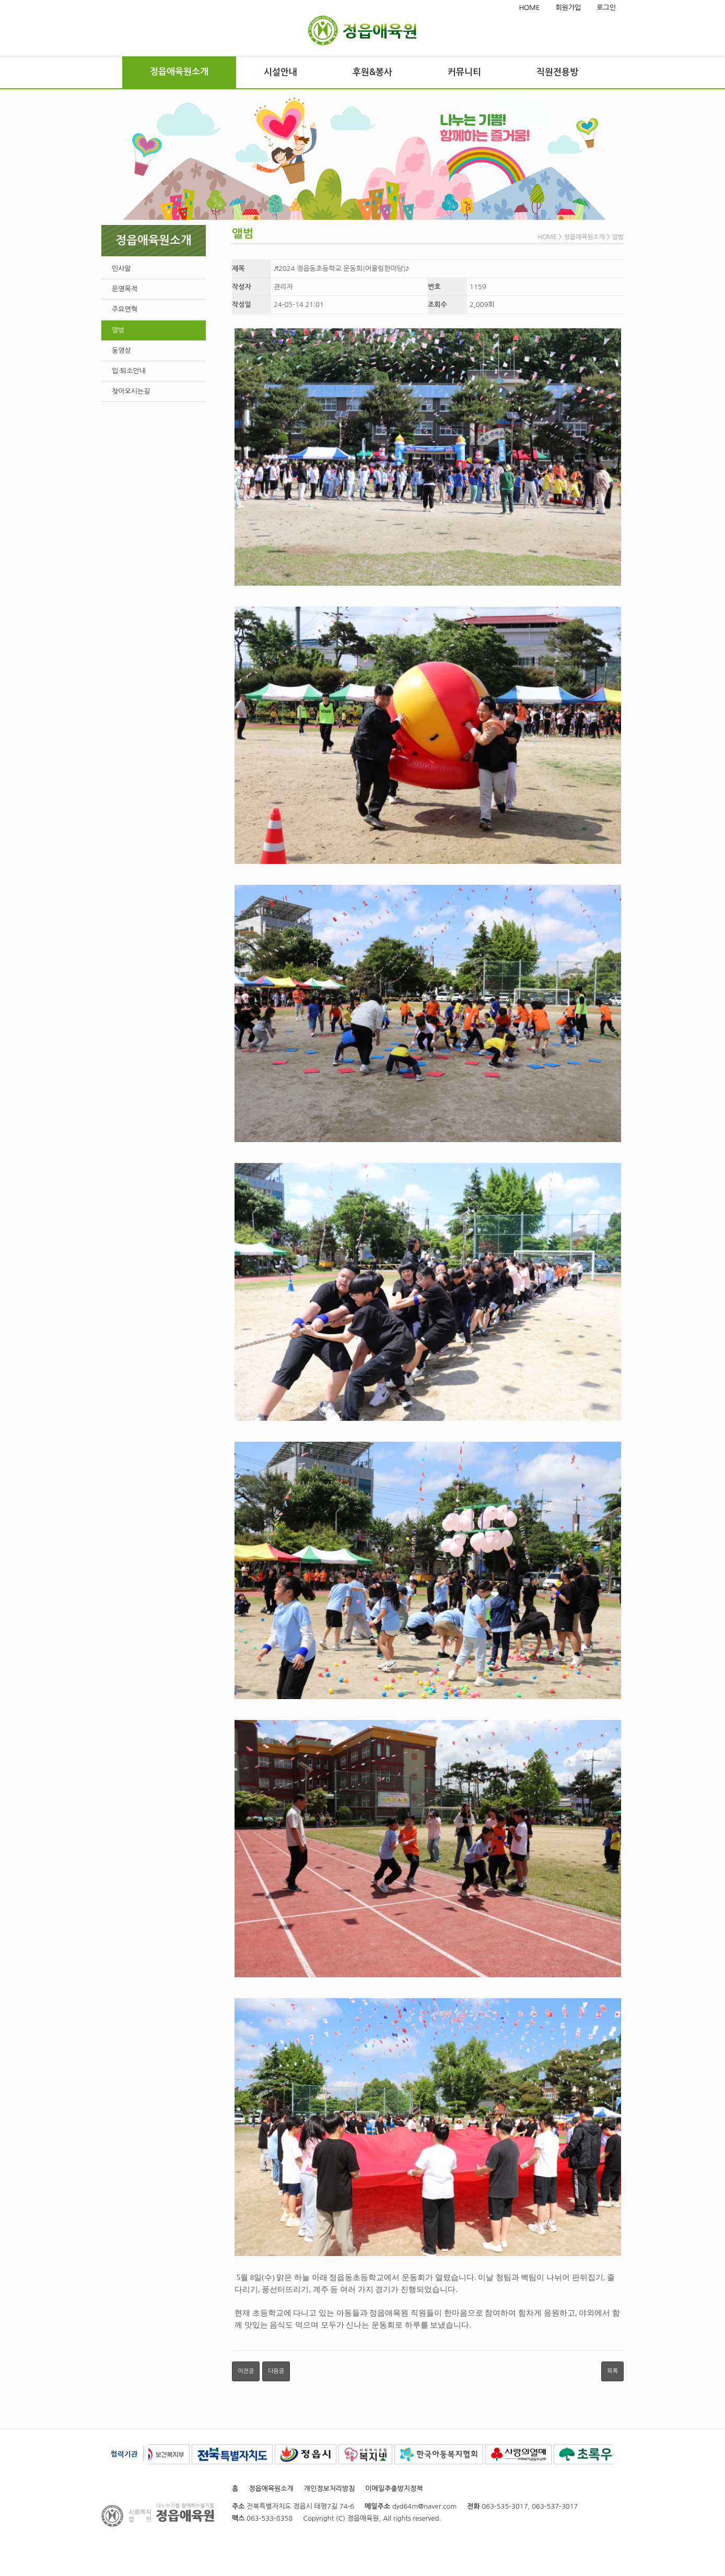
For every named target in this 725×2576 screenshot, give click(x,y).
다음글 (276, 2371)
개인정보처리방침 (329, 2488)
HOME (529, 7)
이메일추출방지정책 (394, 2488)
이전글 (246, 2371)
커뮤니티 (464, 72)
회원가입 (568, 7)
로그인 (606, 7)
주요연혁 (124, 309)
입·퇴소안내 (129, 370)
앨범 (118, 330)
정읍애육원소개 (179, 71)
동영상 (121, 350)
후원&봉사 (372, 72)
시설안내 (280, 72)
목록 (612, 2371)
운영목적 (124, 289)
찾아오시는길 (131, 391)
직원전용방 (557, 72)
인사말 (121, 268)
